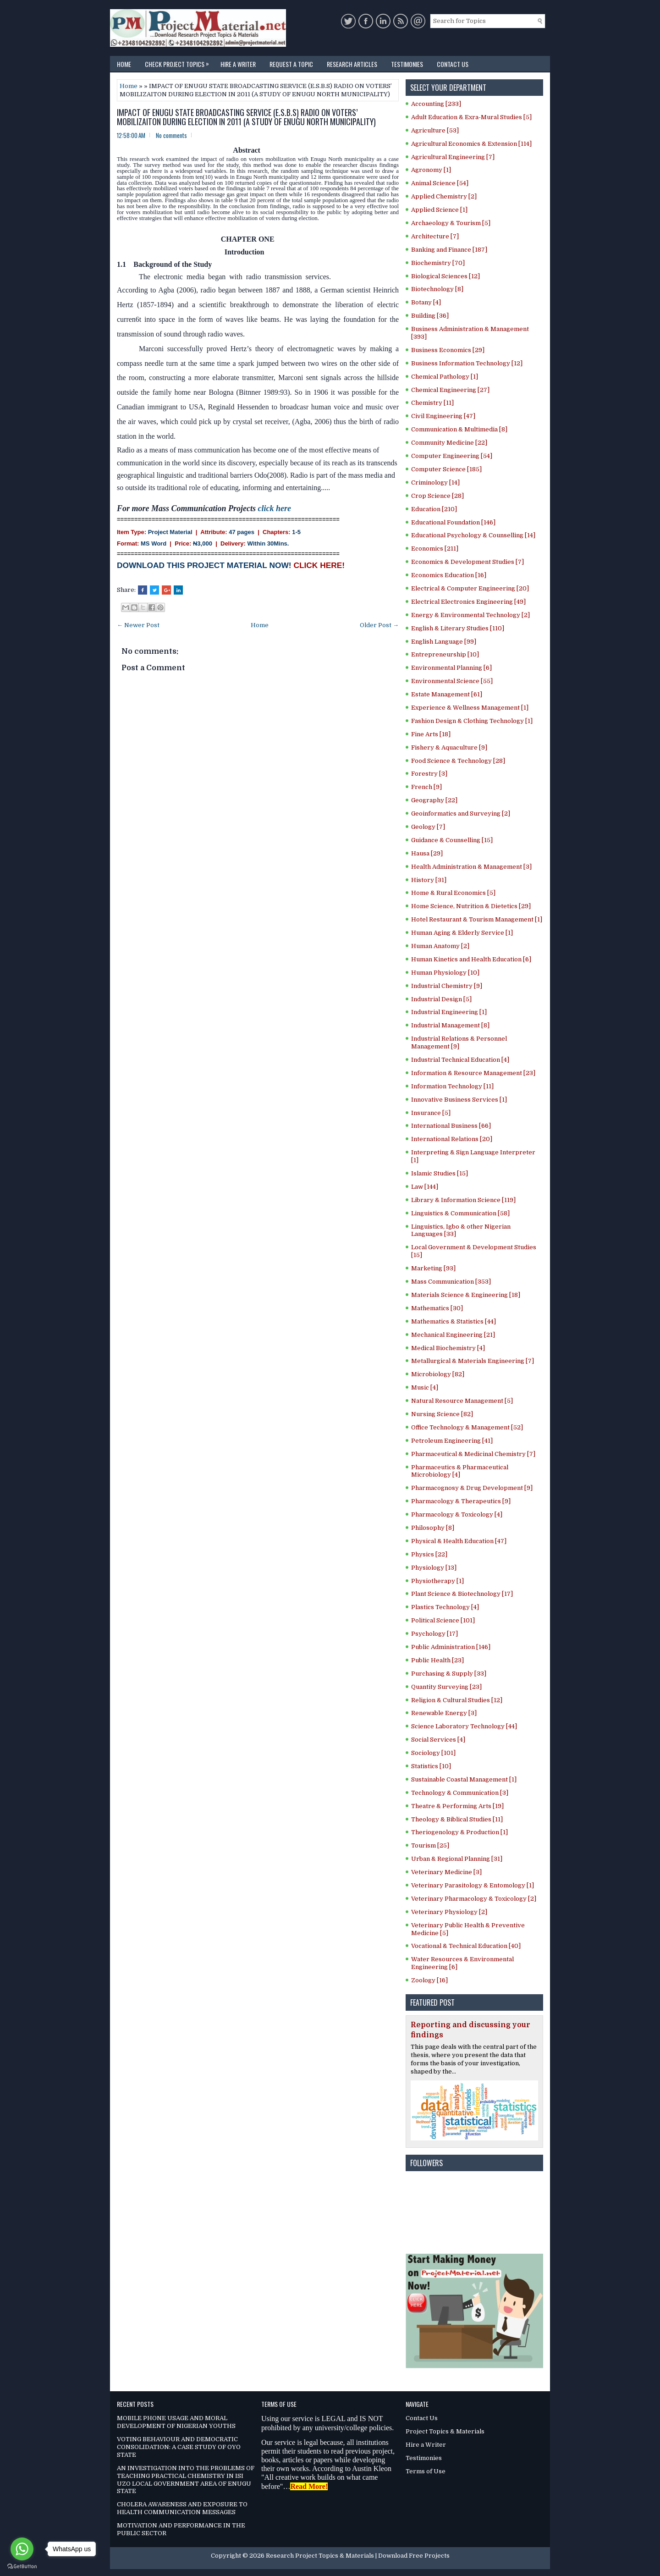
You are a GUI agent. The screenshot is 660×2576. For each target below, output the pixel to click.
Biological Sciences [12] (445, 276)
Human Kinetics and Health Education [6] (471, 959)
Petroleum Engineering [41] (452, 1440)
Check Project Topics (179, 62)
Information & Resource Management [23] (473, 1073)
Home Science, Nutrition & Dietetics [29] (471, 906)
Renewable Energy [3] (444, 1713)
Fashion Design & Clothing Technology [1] (472, 720)
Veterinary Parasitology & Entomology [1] (472, 1885)
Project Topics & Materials (445, 2431)
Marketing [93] (433, 1268)
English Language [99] (443, 641)
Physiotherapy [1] (437, 1581)
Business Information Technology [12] (466, 363)
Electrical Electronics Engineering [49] (468, 601)
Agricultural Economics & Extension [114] (471, 143)
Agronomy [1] (431, 169)
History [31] (428, 880)
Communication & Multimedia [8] (459, 429)
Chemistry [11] (432, 402)
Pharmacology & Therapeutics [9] (461, 1501)
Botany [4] (426, 302)
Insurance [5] (431, 1112)
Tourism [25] (430, 1845)
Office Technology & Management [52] (467, 1427)
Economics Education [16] (448, 575)
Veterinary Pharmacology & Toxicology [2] (473, 1898)
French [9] (426, 786)
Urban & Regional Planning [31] (456, 1858)
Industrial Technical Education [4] (460, 1059)
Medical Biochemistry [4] (448, 1348)
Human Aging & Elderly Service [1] (462, 932)
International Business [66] (451, 1125)
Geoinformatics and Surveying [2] (460, 813)
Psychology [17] (434, 1633)
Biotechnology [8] (437, 289)
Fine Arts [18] (431, 734)
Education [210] (434, 509)
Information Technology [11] (452, 1086)
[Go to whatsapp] (22, 2548)
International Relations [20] (451, 1139)
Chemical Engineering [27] (450, 389)
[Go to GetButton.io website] (22, 2567)
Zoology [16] (429, 1980)
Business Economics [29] (447, 350)
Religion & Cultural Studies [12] (456, 1700)
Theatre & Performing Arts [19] (457, 1806)
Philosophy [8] (432, 1527)
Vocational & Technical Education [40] (466, 1945)
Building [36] (430, 315)
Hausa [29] (427, 853)
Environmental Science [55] (452, 681)
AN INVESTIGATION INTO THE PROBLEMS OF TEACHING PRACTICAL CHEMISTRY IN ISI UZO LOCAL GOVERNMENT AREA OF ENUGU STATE (185, 2480)
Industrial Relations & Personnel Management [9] (459, 1042)
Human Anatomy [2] (440, 946)
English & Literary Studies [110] (457, 628)
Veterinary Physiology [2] (449, 1912)
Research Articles (352, 64)
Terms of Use (426, 2471)
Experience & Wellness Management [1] (469, 707)
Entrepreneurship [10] (445, 654)
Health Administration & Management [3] (471, 866)
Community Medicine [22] (449, 442)
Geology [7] (428, 826)
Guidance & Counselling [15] (452, 840)
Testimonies (407, 64)
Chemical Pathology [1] (444, 376)
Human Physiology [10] (445, 972)
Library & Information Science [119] (463, 1200)
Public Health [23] (437, 1660)
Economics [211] (434, 548)
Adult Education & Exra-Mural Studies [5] (471, 117)
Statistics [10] (431, 1766)
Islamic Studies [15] (439, 1173)
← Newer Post (138, 625)
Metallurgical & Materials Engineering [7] (472, 1360)
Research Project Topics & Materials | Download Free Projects (358, 2555)
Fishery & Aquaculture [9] (449, 747)
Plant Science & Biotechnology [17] (462, 1593)
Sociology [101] (433, 1752)
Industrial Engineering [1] (449, 1012)
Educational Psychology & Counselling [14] (473, 535)
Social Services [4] (438, 1739)
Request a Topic (291, 64)
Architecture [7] (435, 236)
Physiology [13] (433, 1567)
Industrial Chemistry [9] (446, 985)
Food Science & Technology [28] (458, 760)
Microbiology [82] (437, 1374)
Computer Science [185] (446, 469)
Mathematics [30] (437, 1308)
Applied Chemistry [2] (444, 196)
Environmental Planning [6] (451, 667)
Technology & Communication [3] (459, 1792)
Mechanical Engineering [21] (453, 1334)
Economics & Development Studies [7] (467, 561)
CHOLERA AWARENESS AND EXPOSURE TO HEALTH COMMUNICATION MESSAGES (182, 2508)
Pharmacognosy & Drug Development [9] (472, 1487)
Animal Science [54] (439, 183)
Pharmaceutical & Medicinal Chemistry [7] (473, 1454)
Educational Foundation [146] (453, 522)
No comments (171, 135)
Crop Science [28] (437, 495)
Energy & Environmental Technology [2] (470, 615)
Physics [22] (429, 1554)
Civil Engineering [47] (443, 416)
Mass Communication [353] (451, 1281)
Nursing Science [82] (442, 1414)
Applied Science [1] (439, 209)
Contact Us (452, 64)
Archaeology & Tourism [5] (450, 223)
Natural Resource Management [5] (462, 1400)
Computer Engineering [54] (451, 455)
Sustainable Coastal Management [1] (464, 1779)
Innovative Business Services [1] (459, 1099)
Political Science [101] (443, 1620)
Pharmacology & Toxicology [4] (456, 1514)
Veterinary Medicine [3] (446, 1872)
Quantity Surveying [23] (446, 1686)
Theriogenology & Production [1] (459, 1832)
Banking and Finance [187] (449, 249)
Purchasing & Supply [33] (448, 1673)
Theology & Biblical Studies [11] (457, 1819)
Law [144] (424, 1186)
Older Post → (379, 625)
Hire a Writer (238, 64)
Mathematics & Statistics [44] (453, 1321)
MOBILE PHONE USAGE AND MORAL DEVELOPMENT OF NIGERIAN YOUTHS (176, 2422)
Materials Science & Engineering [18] (465, 1294)
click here (274, 508)
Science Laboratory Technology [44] (464, 1726)
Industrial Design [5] (441, 999)
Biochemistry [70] (438, 262)
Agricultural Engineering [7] (453, 157)
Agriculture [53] (435, 130)
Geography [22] (434, 800)
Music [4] (424, 1387)
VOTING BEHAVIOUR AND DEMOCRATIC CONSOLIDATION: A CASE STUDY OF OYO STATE (179, 2447)
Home (124, 64)
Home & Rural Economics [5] (453, 892)
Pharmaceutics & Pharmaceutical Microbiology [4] (459, 1471)
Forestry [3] (429, 773)
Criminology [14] (435, 482)
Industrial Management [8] (450, 1025)
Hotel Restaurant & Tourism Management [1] (476, 919)
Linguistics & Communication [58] (460, 1213)
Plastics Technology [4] (445, 1607)
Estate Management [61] (446, 694)
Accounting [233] (436, 103)
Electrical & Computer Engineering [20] (470, 588)
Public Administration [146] (450, 1647)
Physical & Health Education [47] (458, 1541)
